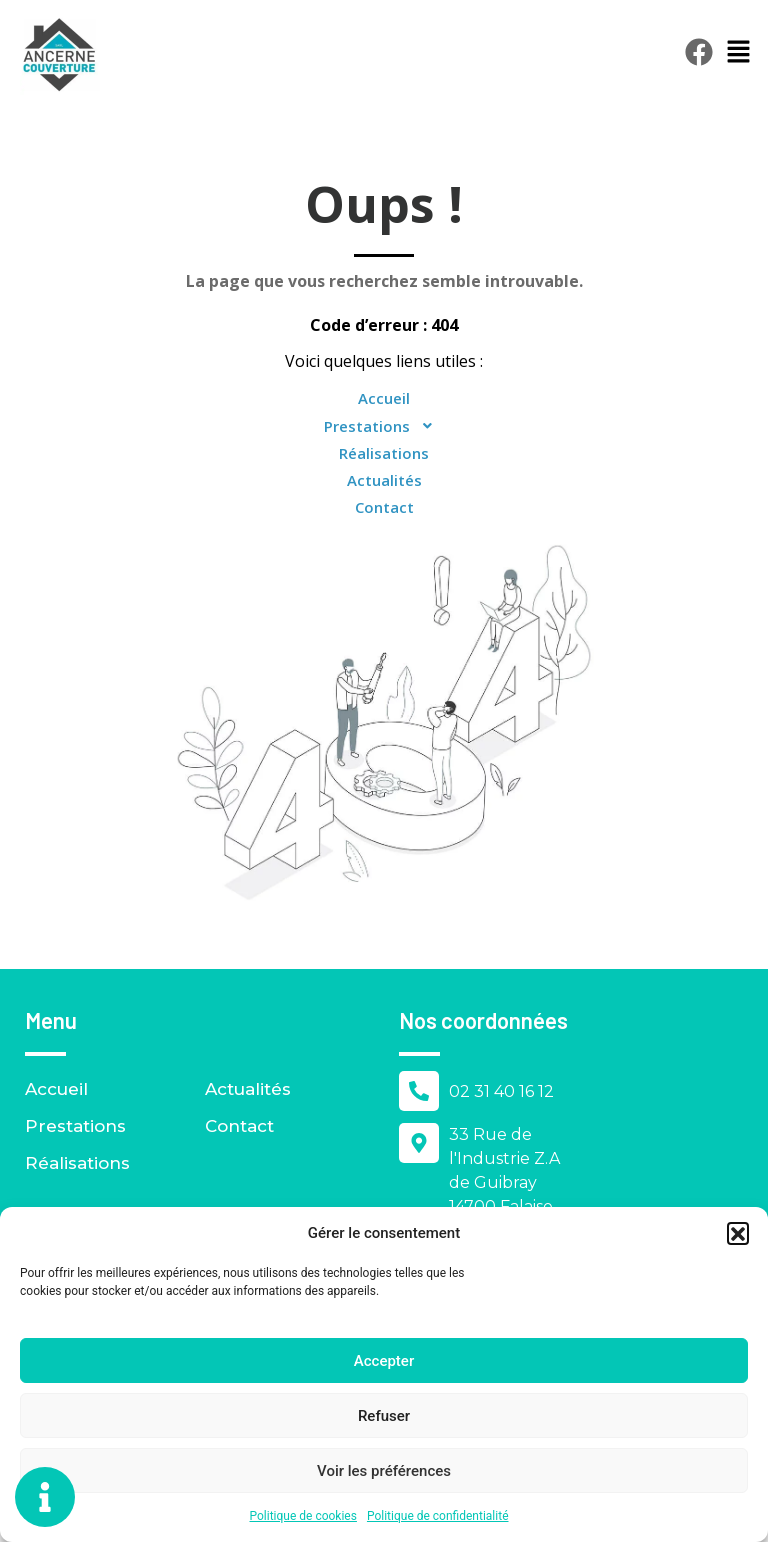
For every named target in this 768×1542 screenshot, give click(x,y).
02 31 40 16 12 (501, 1091)
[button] (738, 1233)
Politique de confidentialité (438, 1516)
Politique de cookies (303, 1516)
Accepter (384, 1361)
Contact (384, 507)
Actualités (384, 480)
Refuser (384, 1416)
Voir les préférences (384, 1471)
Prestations (384, 426)
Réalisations (384, 453)
